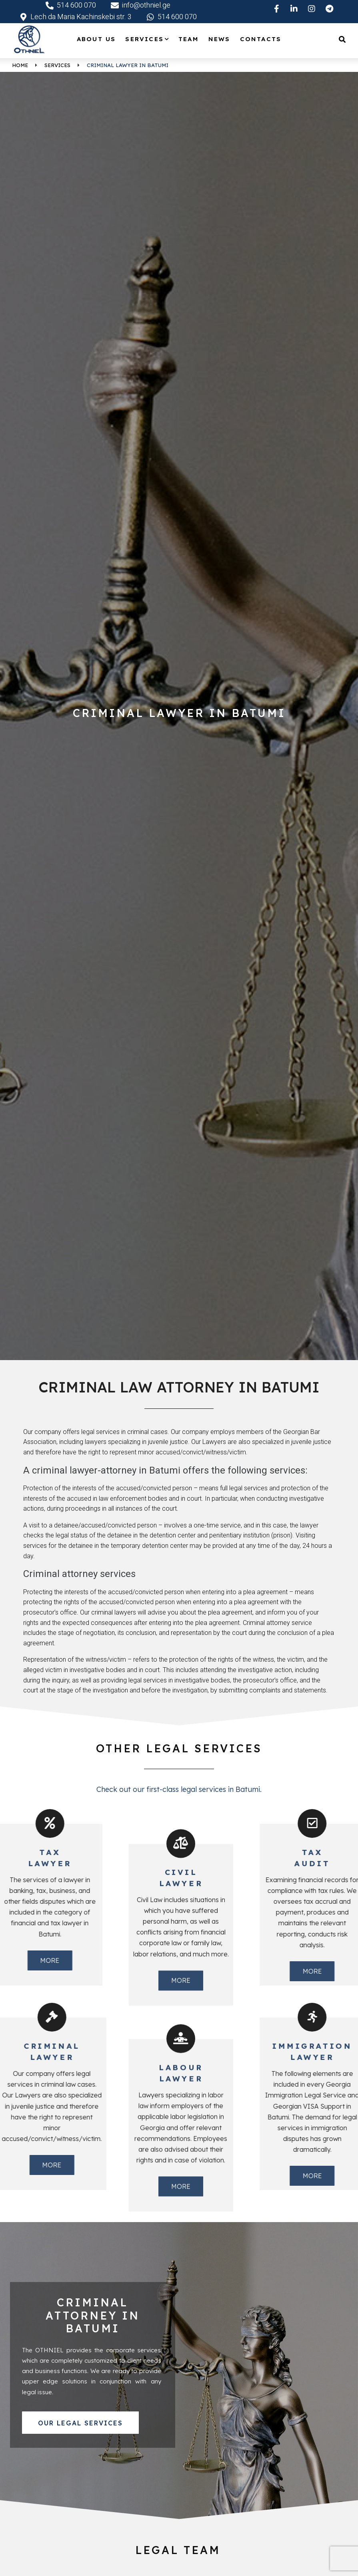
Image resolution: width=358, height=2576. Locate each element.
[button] (80, 2422)
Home (20, 65)
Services (57, 65)
